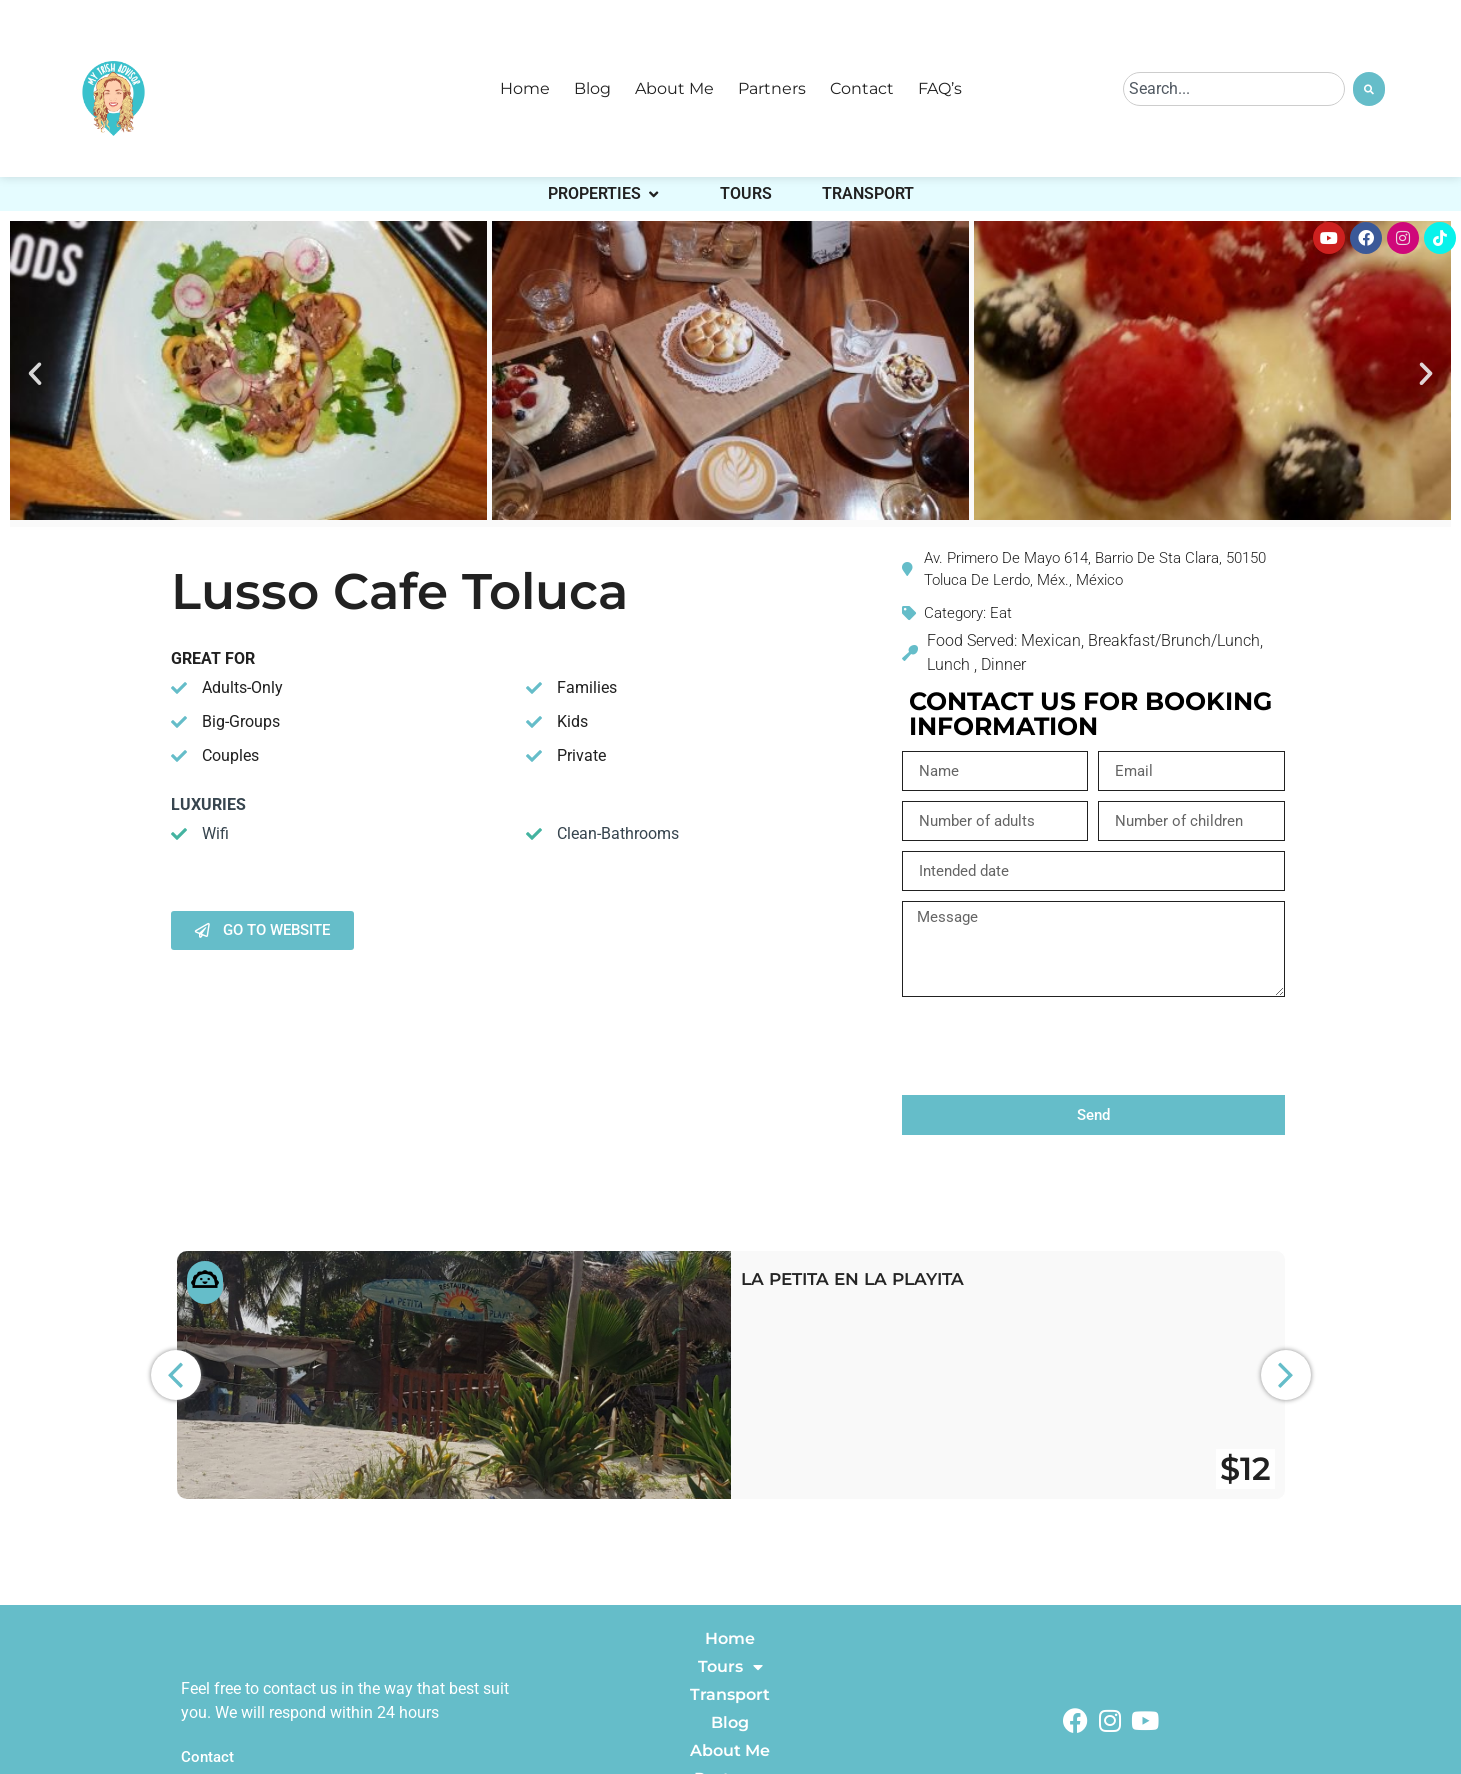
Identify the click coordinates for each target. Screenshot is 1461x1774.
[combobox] (1234, 89)
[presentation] (1054, 1046)
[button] (35, 374)
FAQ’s (940, 88)
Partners (772, 88)
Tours (730, 1667)
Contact (862, 88)
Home (525, 88)
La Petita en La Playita (852, 1279)
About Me (674, 88)
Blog (592, 88)
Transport (730, 1694)
